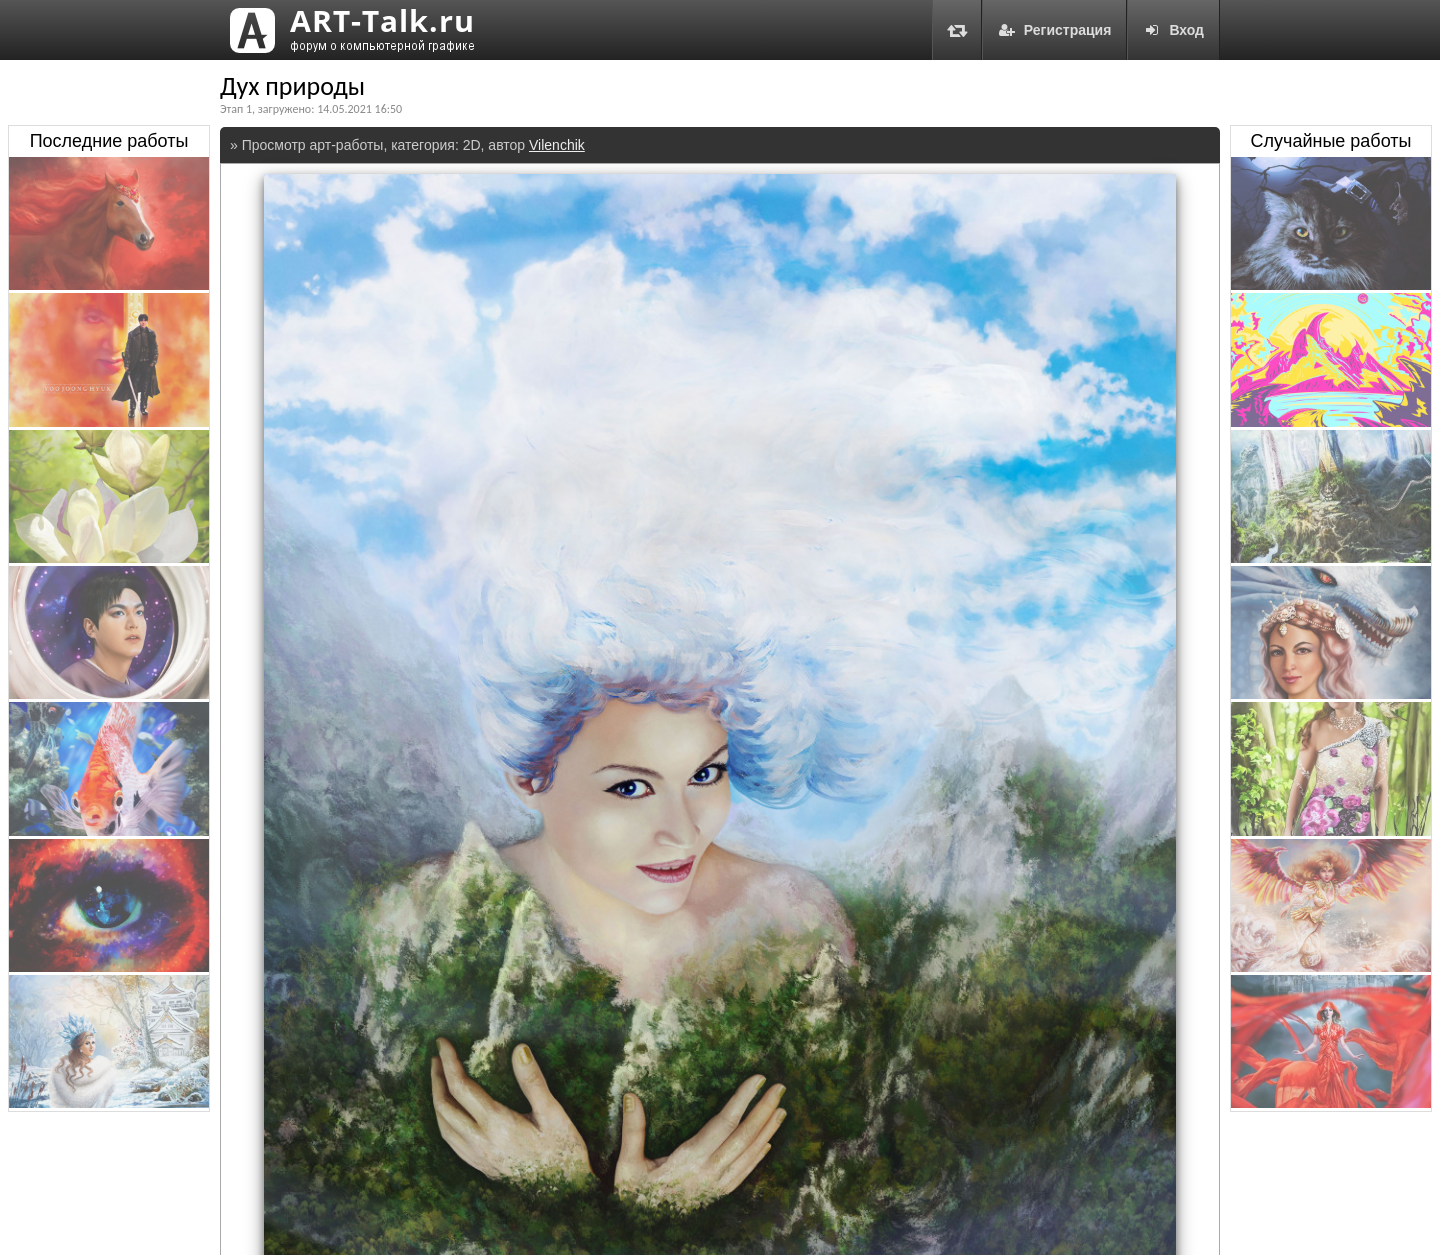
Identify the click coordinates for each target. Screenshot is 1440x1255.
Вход (1173, 30)
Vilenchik (557, 145)
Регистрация (1055, 30)
